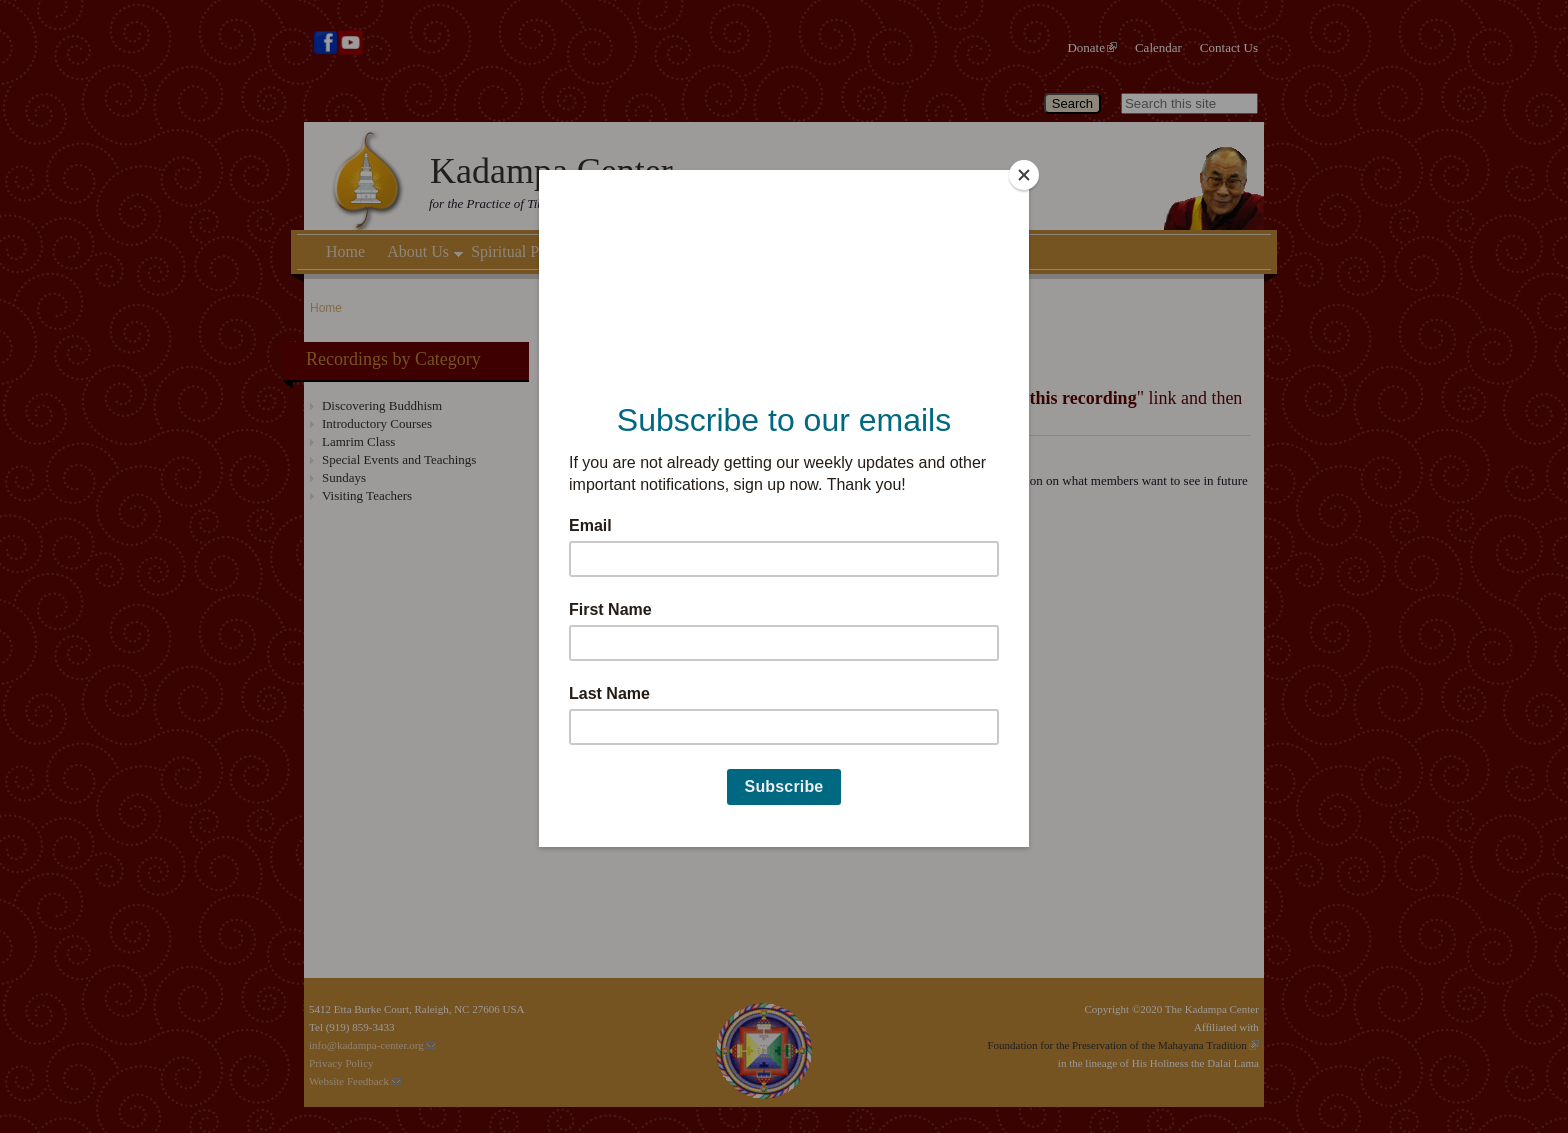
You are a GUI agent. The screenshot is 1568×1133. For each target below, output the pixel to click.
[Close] (1024, 175)
